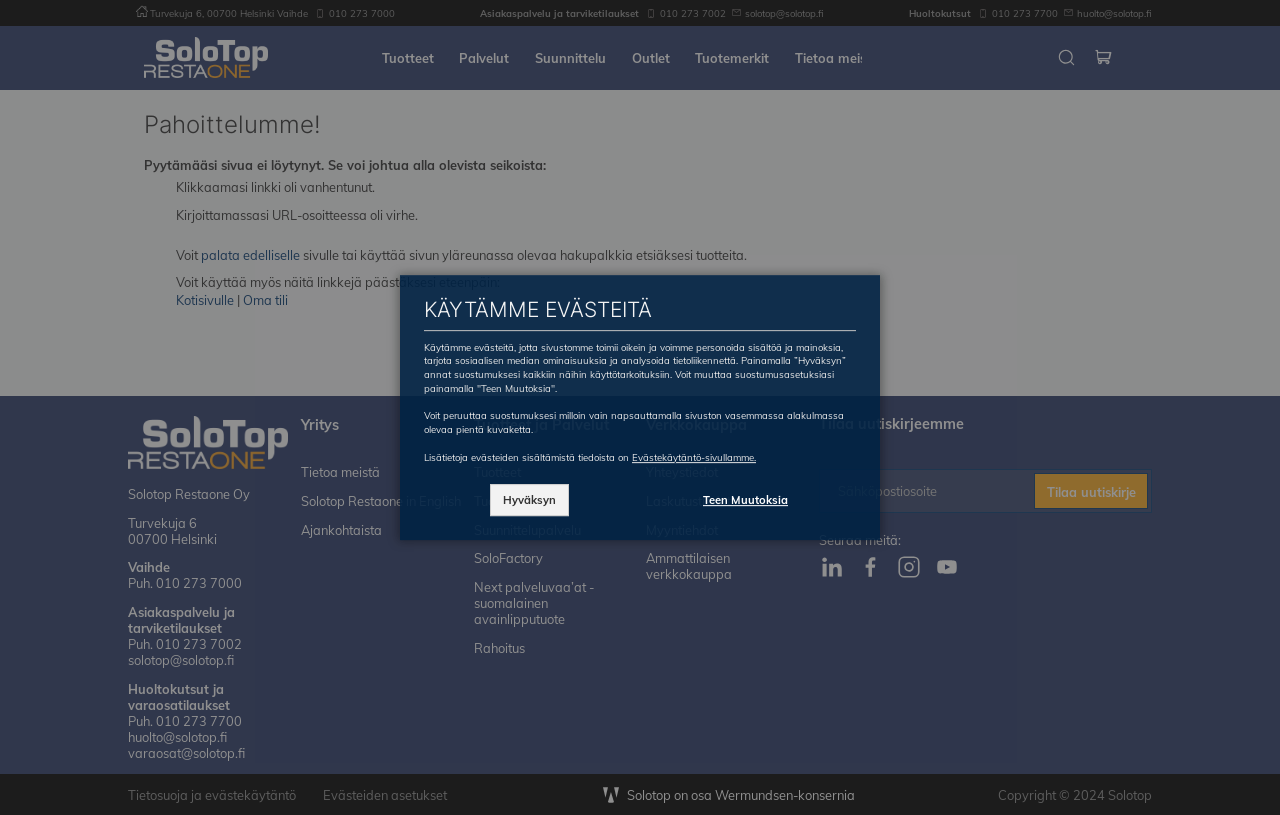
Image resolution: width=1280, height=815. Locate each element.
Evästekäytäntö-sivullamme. (694, 457)
